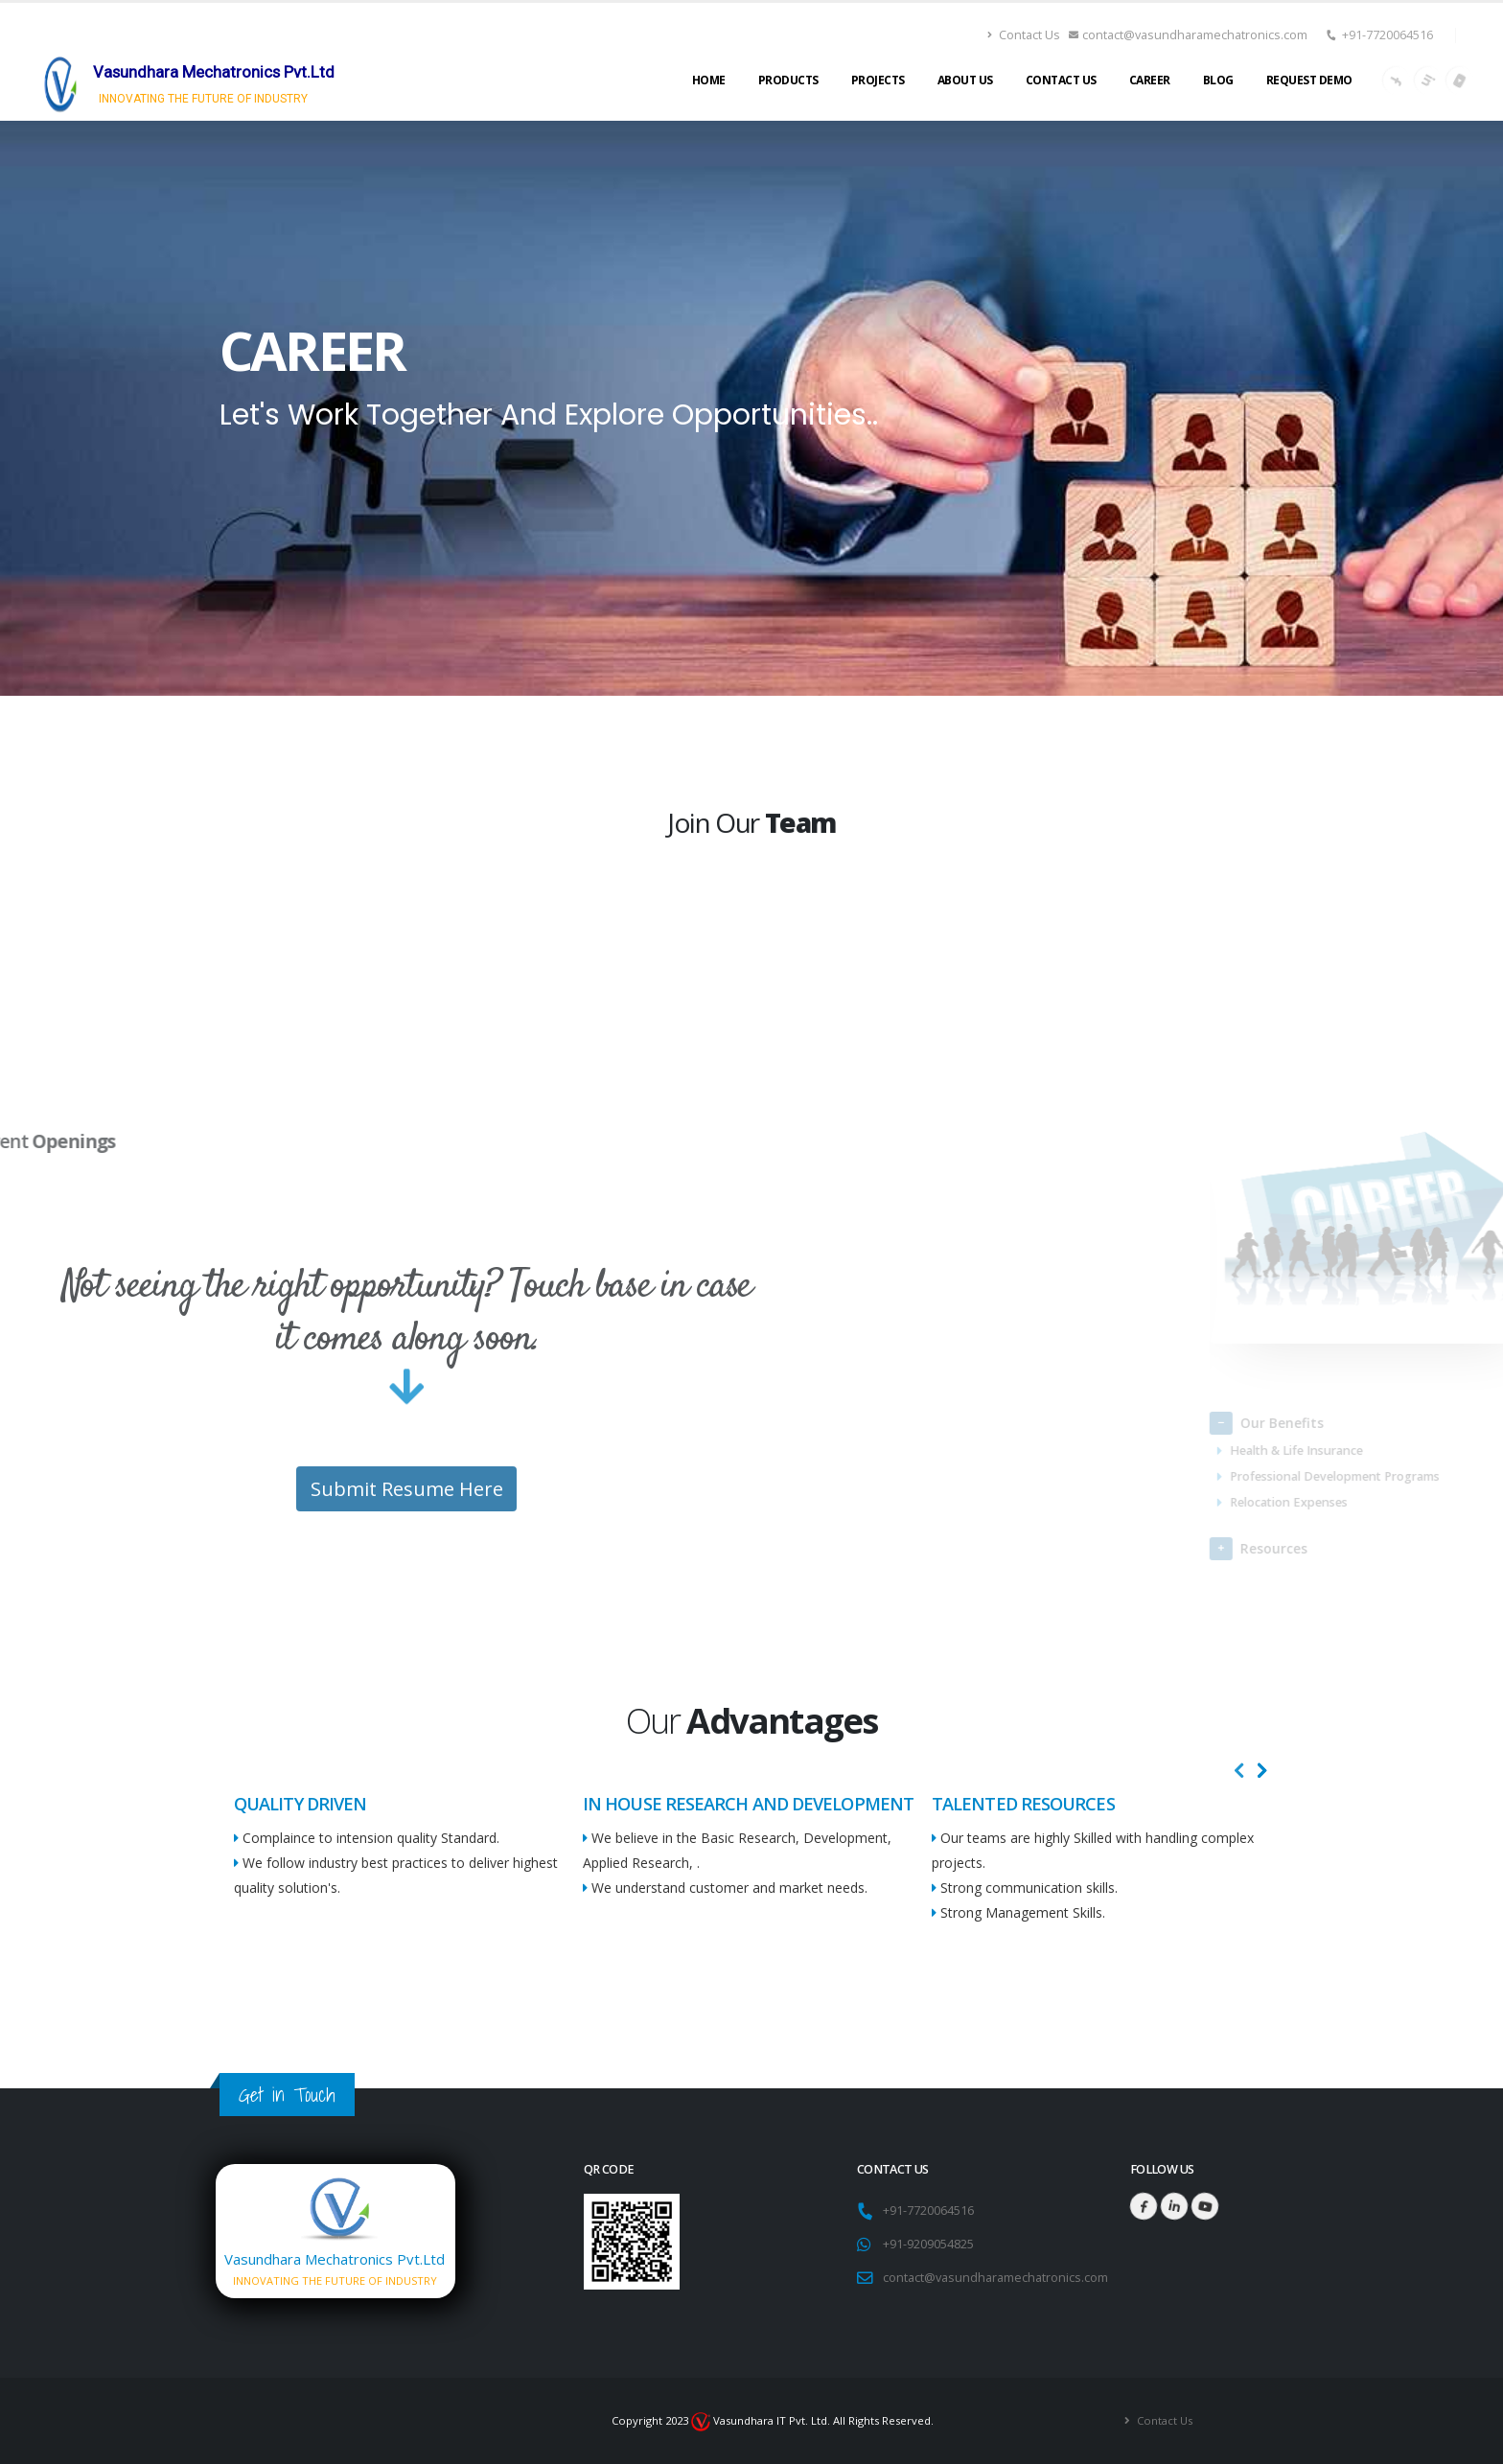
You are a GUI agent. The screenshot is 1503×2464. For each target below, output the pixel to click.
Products (788, 80)
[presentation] (1239, 1771)
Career (1149, 80)
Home (709, 80)
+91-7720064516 (1387, 35)
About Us (965, 80)
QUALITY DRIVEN (300, 1803)
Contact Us (1023, 35)
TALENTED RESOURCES (1023, 1803)
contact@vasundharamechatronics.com (1188, 35)
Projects (878, 80)
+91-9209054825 (928, 2244)
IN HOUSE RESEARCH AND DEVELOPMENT (748, 1803)
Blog (1218, 80)
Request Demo (1309, 80)
